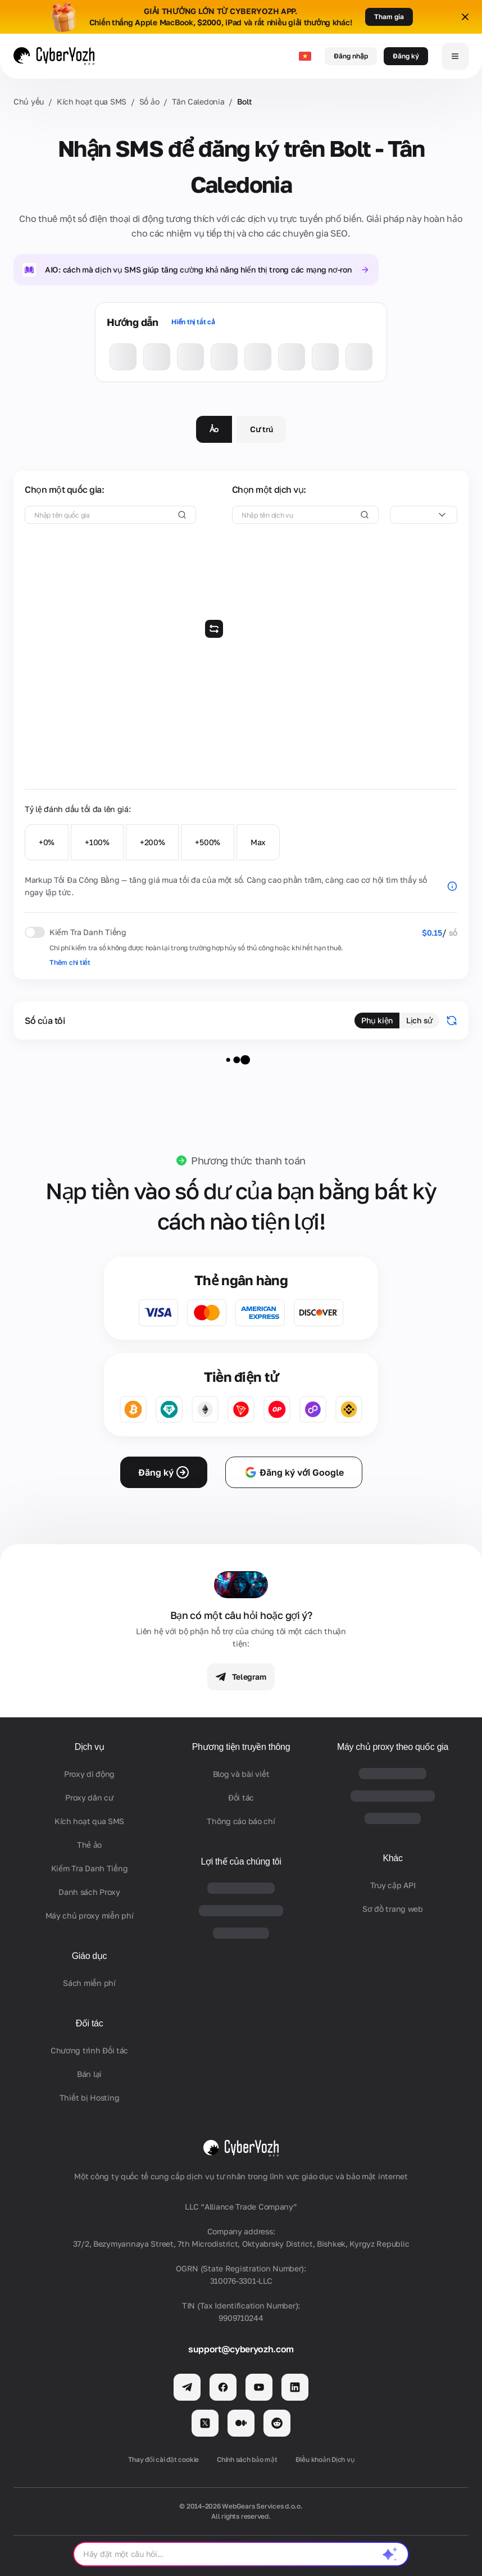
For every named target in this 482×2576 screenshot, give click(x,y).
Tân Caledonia (198, 101)
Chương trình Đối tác (89, 2050)
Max (258, 842)
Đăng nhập (351, 56)
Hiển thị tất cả (193, 322)
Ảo (214, 429)
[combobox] (423, 515)
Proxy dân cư (89, 1797)
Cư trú (261, 429)
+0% (46, 842)
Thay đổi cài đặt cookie (163, 2459)
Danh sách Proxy (89, 1892)
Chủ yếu (28, 101)
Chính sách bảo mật (247, 2459)
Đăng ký (406, 56)
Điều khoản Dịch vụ (324, 2459)
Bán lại (89, 2074)
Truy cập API (393, 1885)
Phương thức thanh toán (248, 1160)
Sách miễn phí (89, 1983)
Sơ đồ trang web (392, 1908)
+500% (207, 842)
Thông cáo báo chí (241, 1821)
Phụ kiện (377, 1020)
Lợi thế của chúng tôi (241, 1861)
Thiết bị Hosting (90, 2097)
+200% (152, 842)
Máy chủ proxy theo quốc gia (392, 1747)
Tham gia (389, 16)
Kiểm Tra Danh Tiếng (89, 1868)
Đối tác (89, 2023)
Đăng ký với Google (294, 1472)
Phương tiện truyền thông (241, 1747)
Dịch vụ (89, 1747)
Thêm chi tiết (69, 962)
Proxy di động (89, 1774)
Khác (392, 1858)
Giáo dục (89, 1956)
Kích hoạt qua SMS (91, 101)
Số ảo (149, 101)
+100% (97, 842)
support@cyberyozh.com (241, 2349)
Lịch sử (419, 1020)
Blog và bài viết (241, 1774)
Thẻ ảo (89, 1844)
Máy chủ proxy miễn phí (90, 1915)
